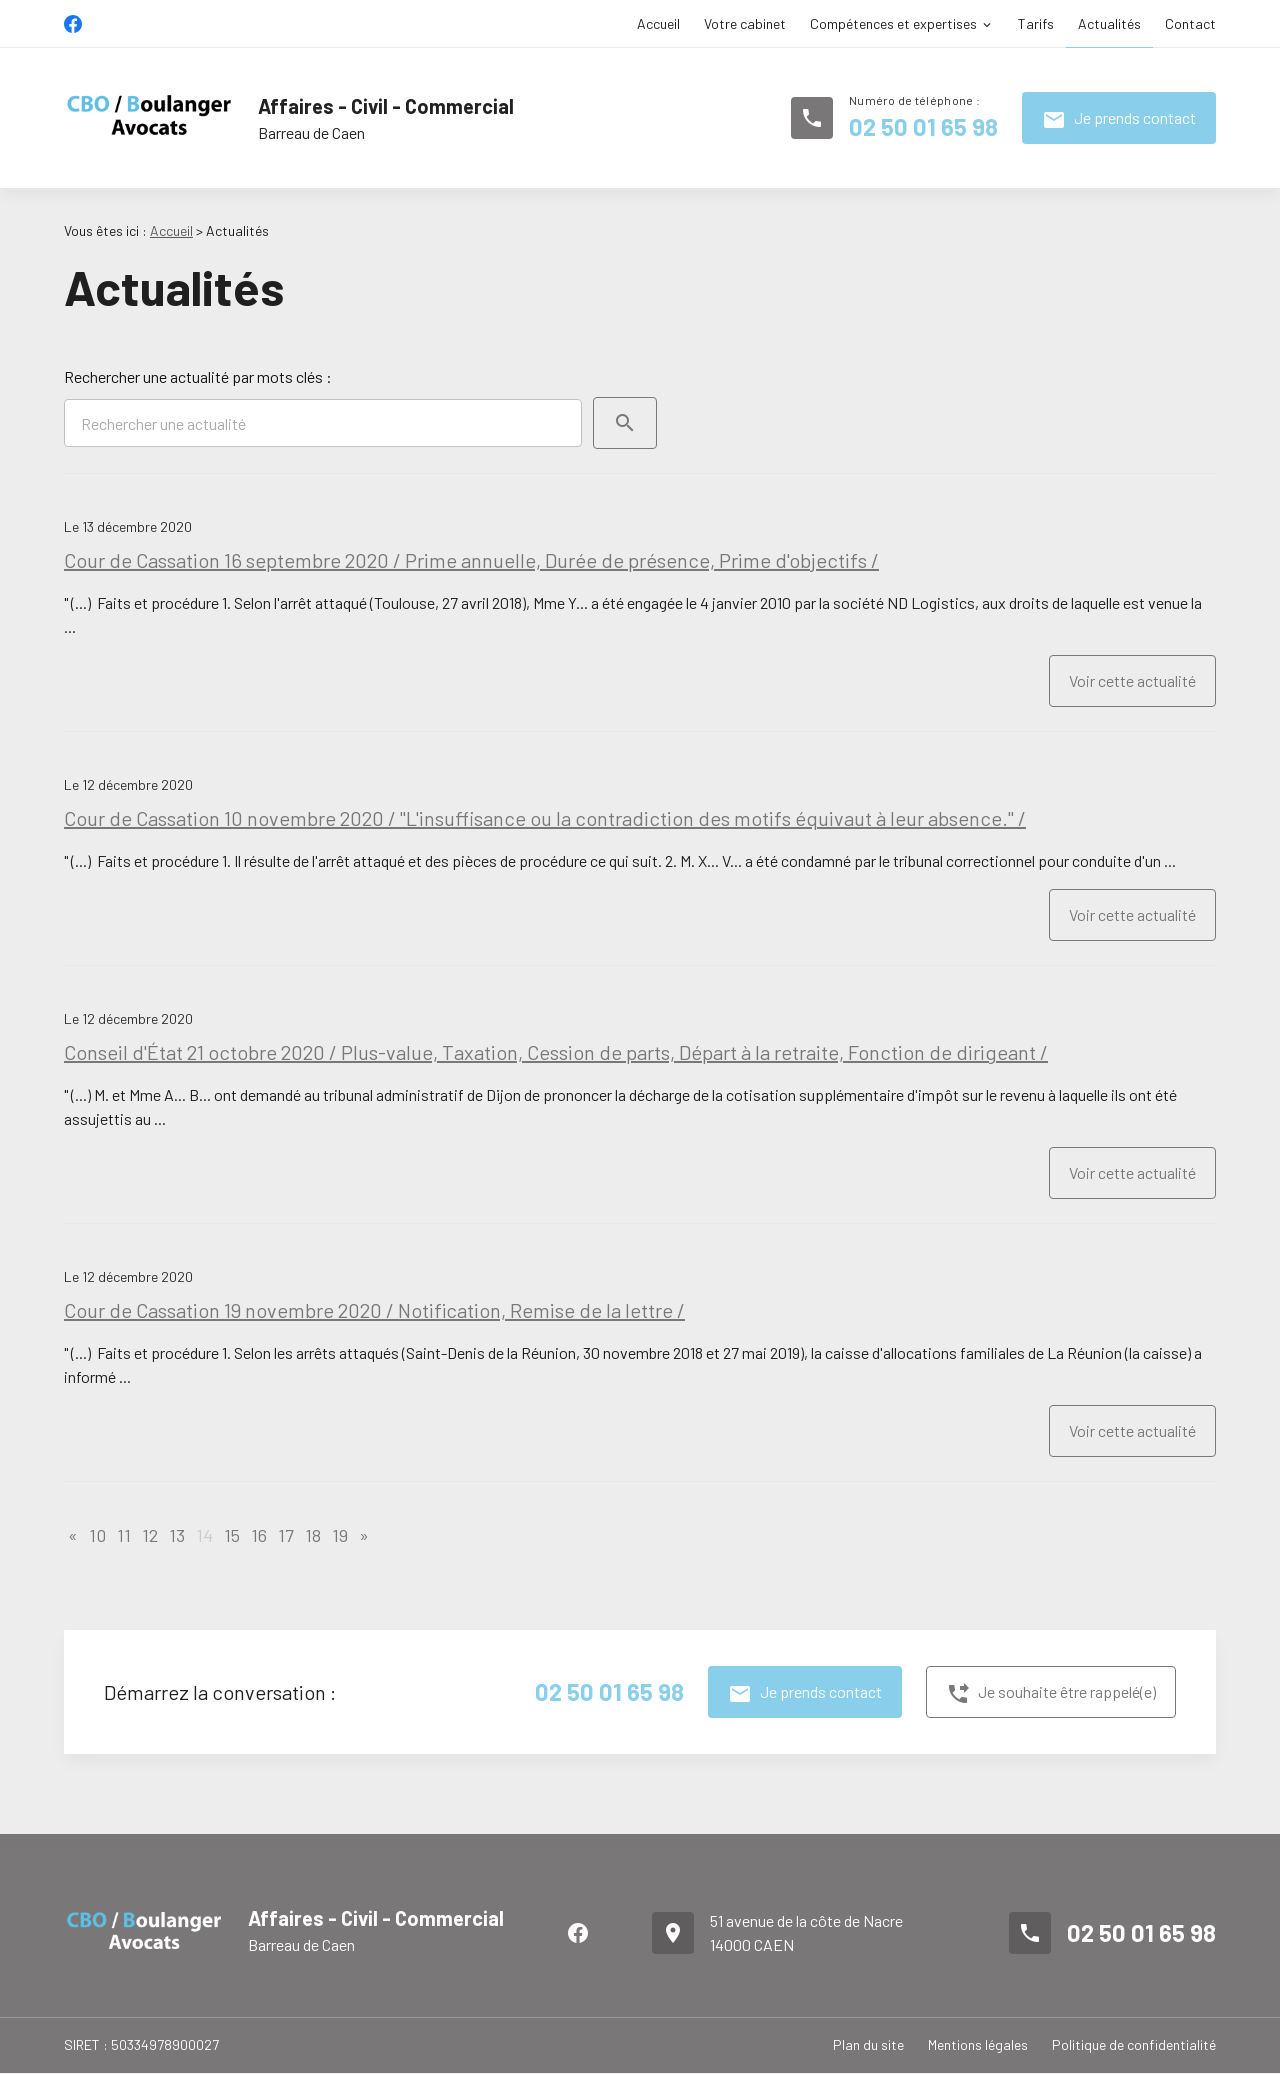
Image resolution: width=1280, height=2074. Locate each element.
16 (259, 1535)
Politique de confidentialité (1134, 2044)
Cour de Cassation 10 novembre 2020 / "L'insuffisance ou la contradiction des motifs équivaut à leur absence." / (545, 818)
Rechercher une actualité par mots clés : (198, 376)
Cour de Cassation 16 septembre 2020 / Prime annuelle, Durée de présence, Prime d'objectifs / (471, 560)
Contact (1190, 23)
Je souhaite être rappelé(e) (1051, 1694)
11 (124, 1535)
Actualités (1109, 23)
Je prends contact (1119, 120)
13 (177, 1535)
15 (232, 1535)
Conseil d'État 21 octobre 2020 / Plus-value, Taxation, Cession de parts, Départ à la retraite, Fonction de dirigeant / (556, 1052)
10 (97, 1535)
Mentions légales (978, 2044)
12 (150, 1535)
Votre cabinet (745, 23)
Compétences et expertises (893, 23)
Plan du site (868, 2044)
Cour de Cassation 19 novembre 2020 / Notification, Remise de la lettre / (374, 1310)
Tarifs (1036, 23)
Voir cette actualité (1132, 680)
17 (286, 1535)
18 (313, 1535)
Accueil (658, 23)
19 (340, 1535)
